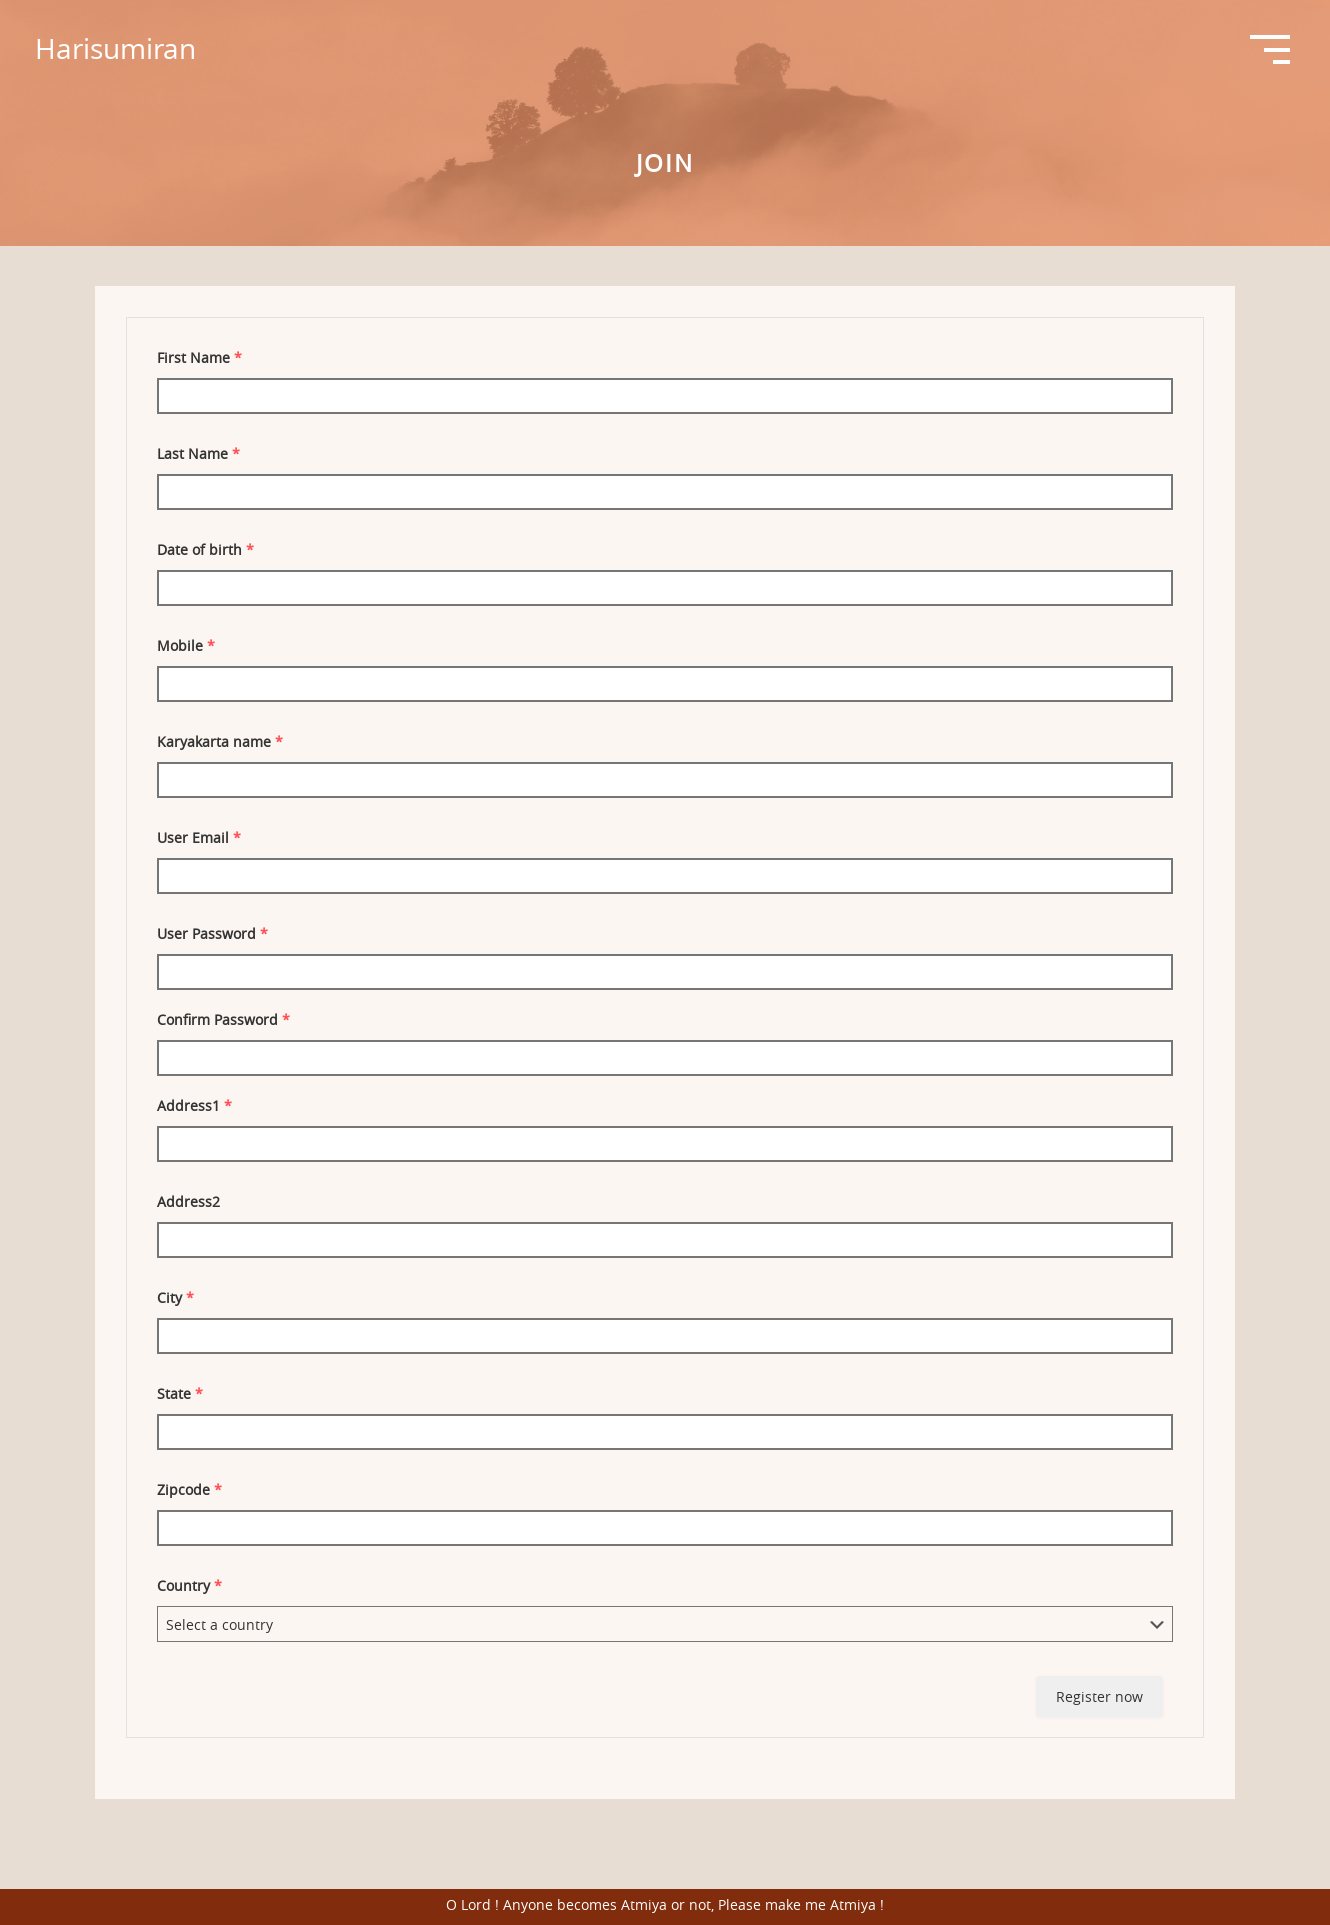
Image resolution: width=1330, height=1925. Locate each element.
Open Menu (1270, 50)
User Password (212, 933)
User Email (199, 837)
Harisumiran (115, 48)
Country (189, 1585)
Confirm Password (223, 1019)
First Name (199, 357)
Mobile (186, 645)
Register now (1099, 1696)
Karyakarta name (220, 741)
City (175, 1297)
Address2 (188, 1201)
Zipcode (189, 1489)
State (180, 1393)
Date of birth (205, 549)
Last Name (198, 453)
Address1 (194, 1105)
